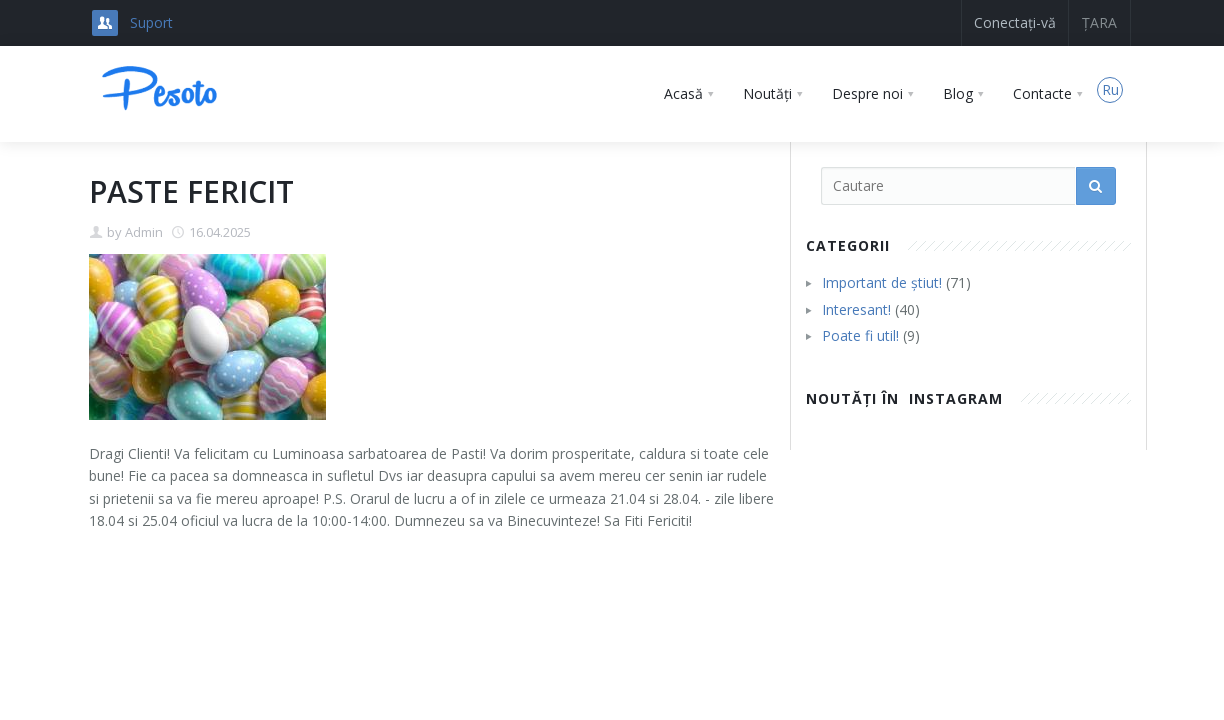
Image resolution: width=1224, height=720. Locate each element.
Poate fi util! (860, 335)
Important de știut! (882, 282)
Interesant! (856, 309)
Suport (151, 22)
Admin (144, 232)
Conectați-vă (1015, 22)
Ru (1110, 89)
